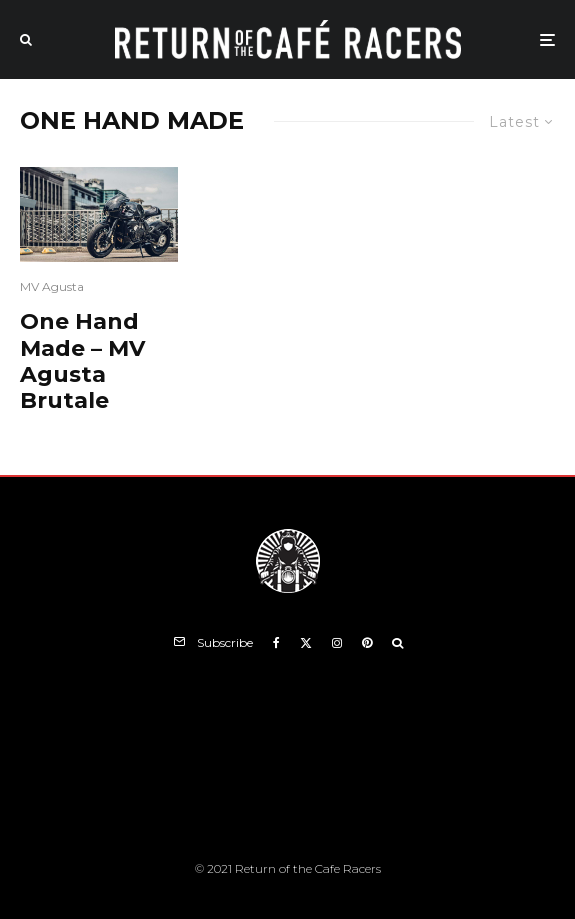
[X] (306, 643)
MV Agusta (52, 286)
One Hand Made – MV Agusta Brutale (82, 361)
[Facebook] (276, 643)
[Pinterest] (367, 643)
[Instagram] (337, 643)
